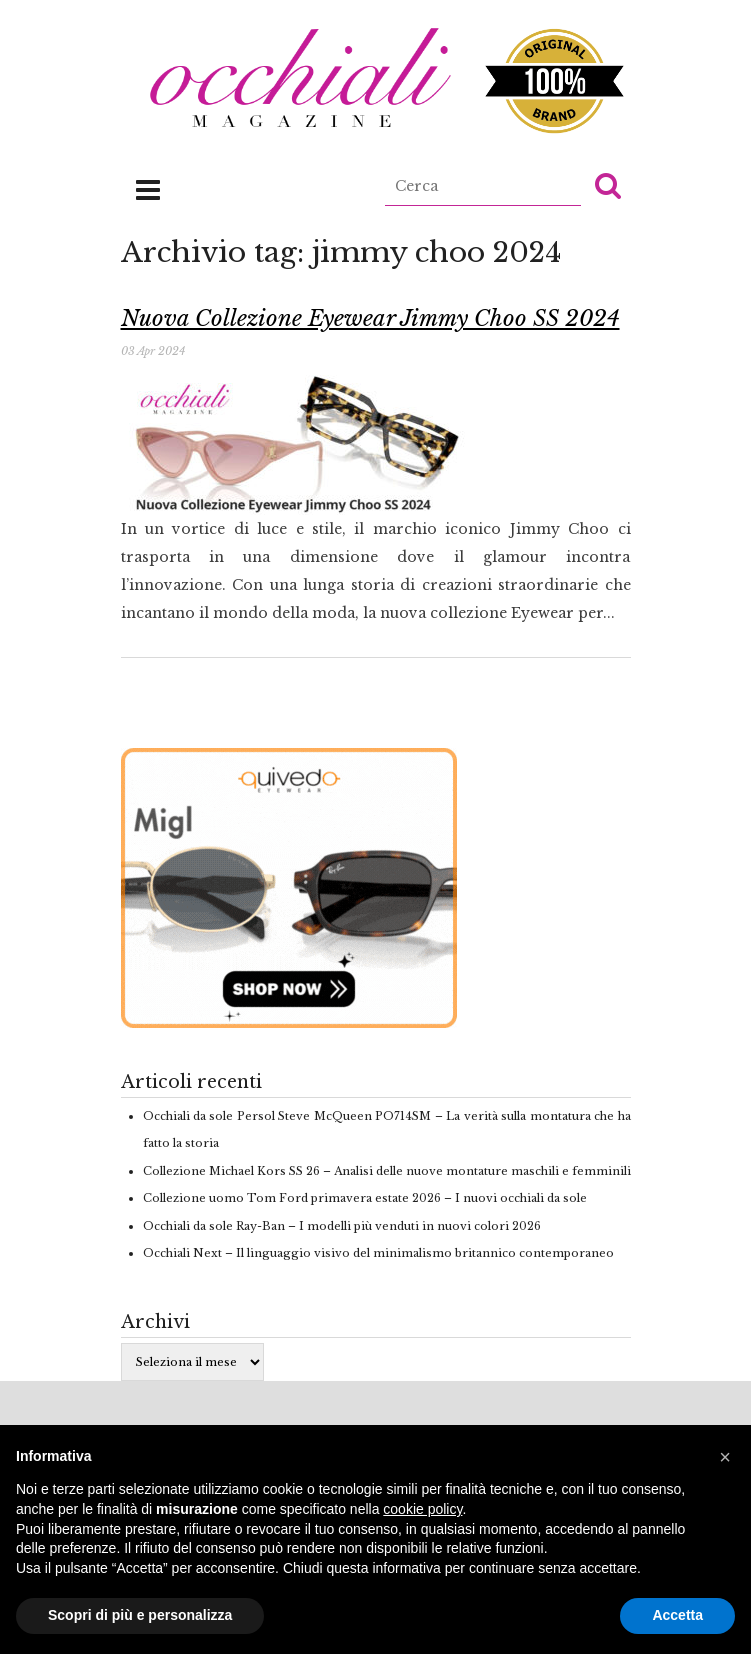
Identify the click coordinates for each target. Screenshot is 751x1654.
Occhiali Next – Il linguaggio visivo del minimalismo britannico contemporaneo (378, 1253)
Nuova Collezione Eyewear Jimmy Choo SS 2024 (370, 318)
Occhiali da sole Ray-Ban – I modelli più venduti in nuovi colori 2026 (342, 1226)
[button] (608, 185)
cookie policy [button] (422, 1509)
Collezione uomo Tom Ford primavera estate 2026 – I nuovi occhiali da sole (365, 1198)
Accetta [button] (677, 1615)
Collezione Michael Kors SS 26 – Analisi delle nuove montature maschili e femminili (387, 1171)
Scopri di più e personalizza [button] (140, 1615)
